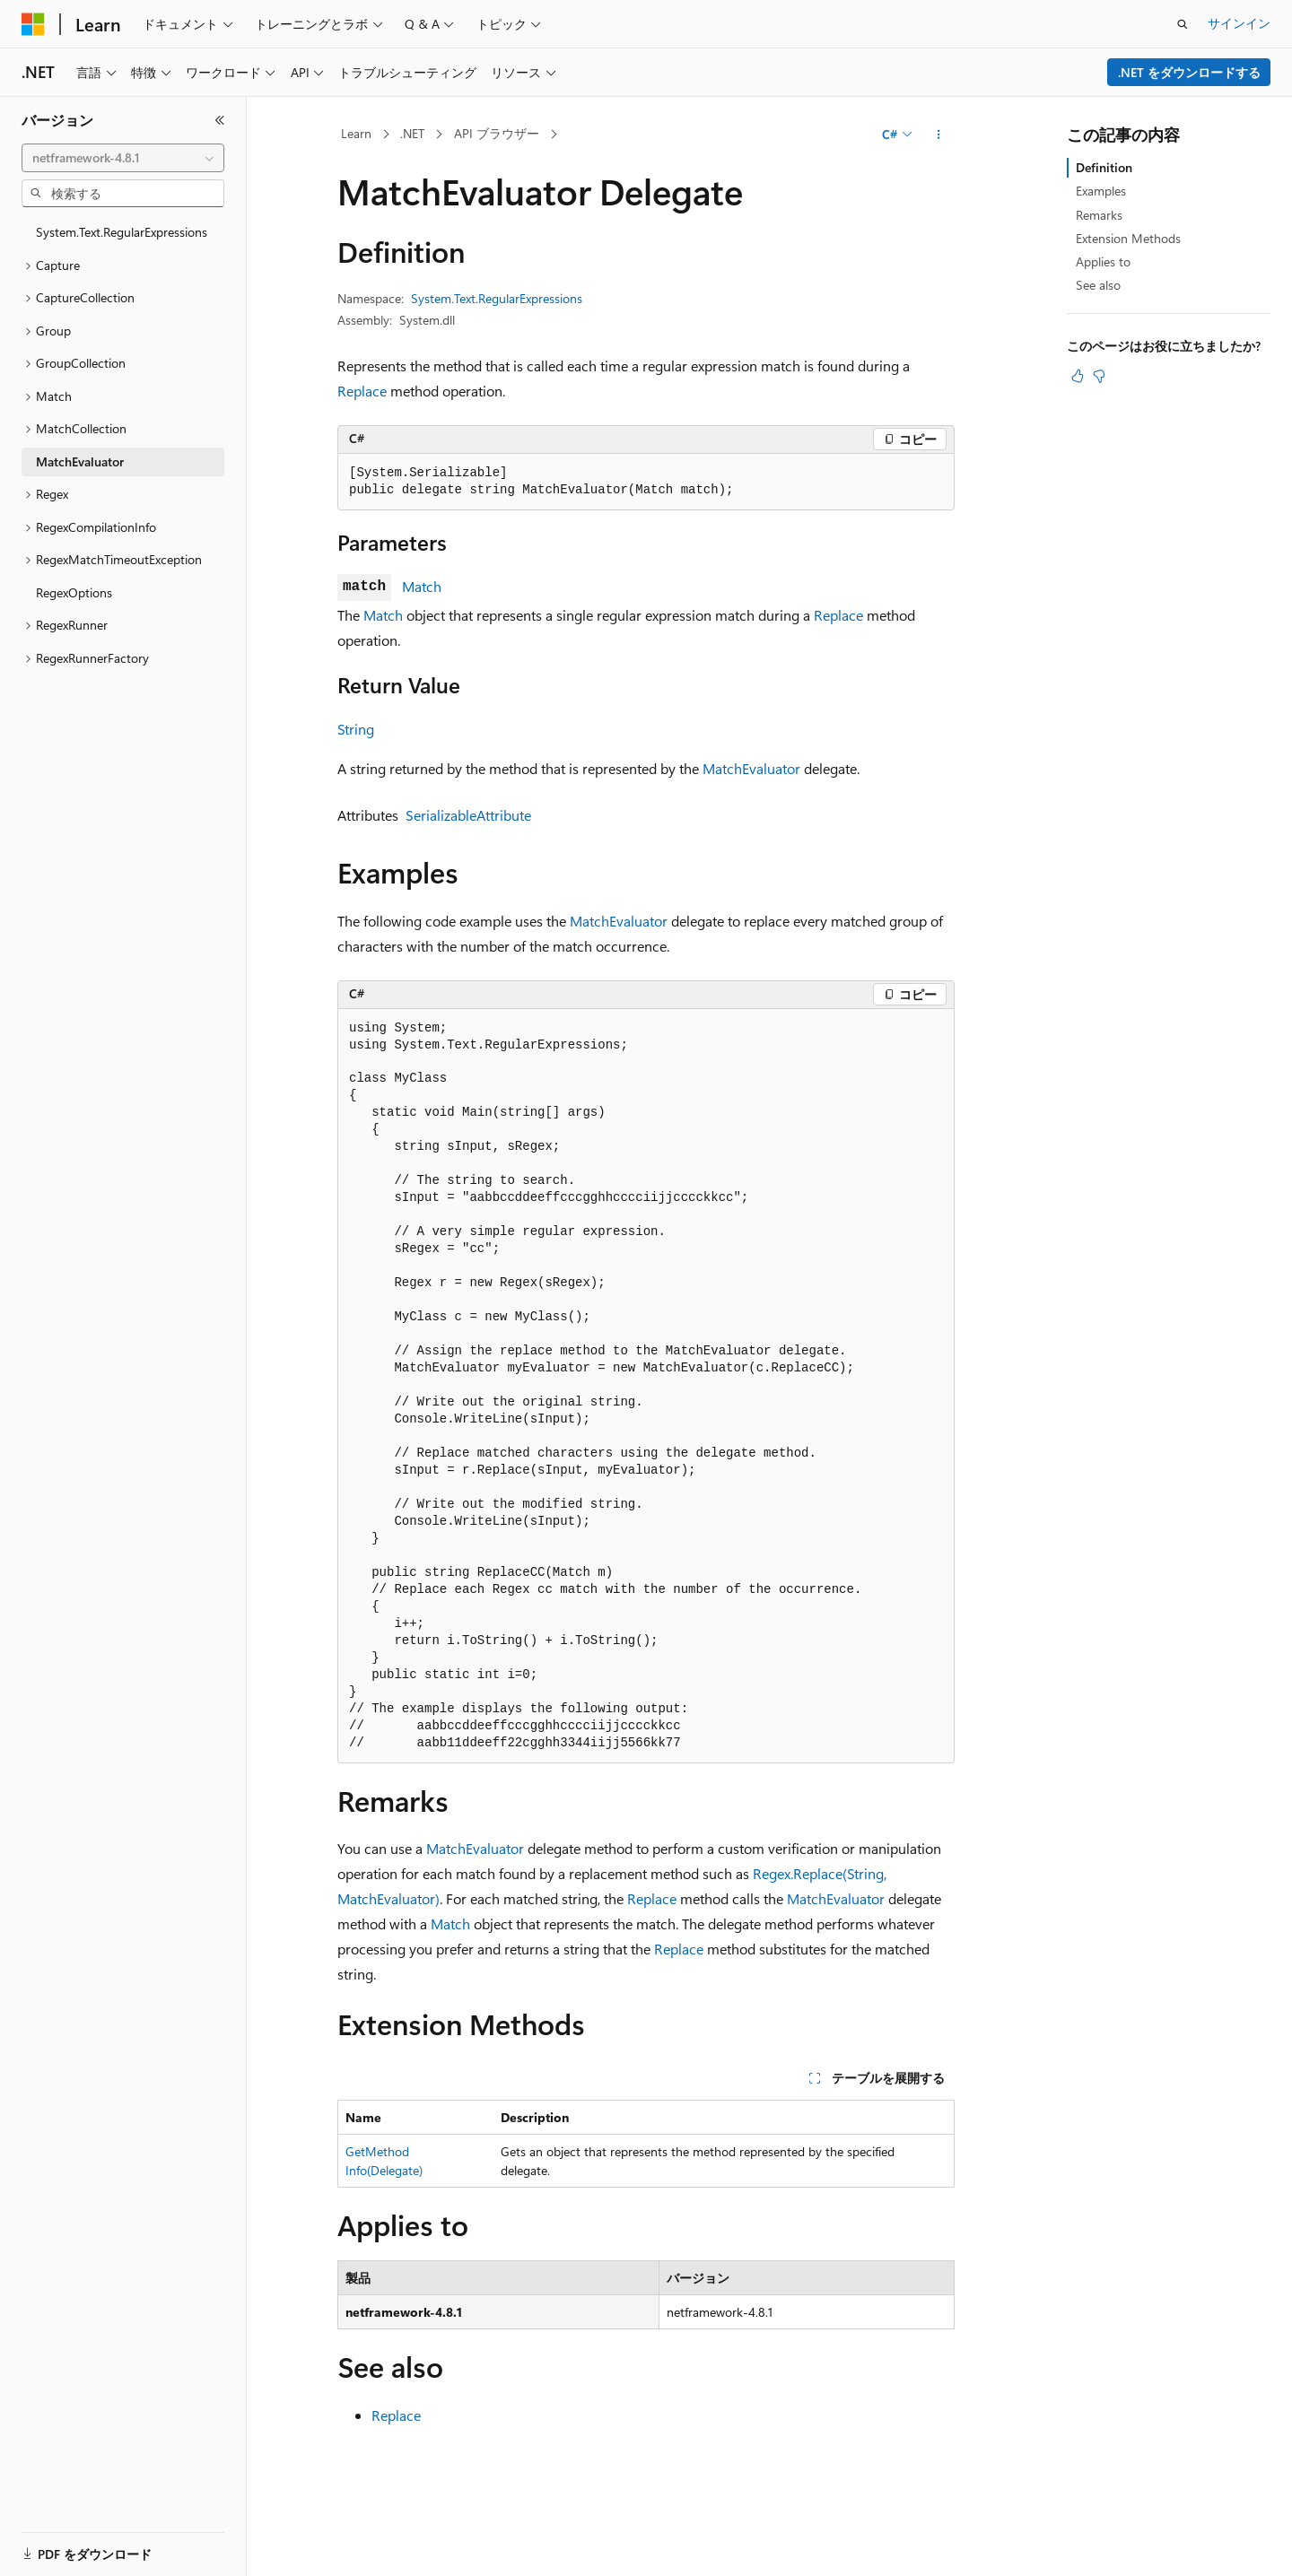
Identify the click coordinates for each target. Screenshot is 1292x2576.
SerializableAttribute (468, 814)
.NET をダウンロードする (1189, 72)
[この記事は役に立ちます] (1077, 376)
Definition (1104, 167)
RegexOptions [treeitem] (74, 592)
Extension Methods (1128, 238)
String (355, 728)
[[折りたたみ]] (220, 120)
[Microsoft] (33, 24)
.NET (412, 133)
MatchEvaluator (751, 768)
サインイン (1239, 22)
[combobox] (123, 158)
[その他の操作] (939, 134)
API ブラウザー (496, 133)
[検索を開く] (1182, 24)
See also (1098, 284)
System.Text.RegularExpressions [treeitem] (121, 231)
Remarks (1099, 214)
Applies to (1103, 261)
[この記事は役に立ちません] (1099, 376)
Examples (1101, 190)
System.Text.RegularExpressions (496, 298)
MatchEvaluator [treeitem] (80, 461)
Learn (356, 133)
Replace (362, 390)
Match (421, 586)
